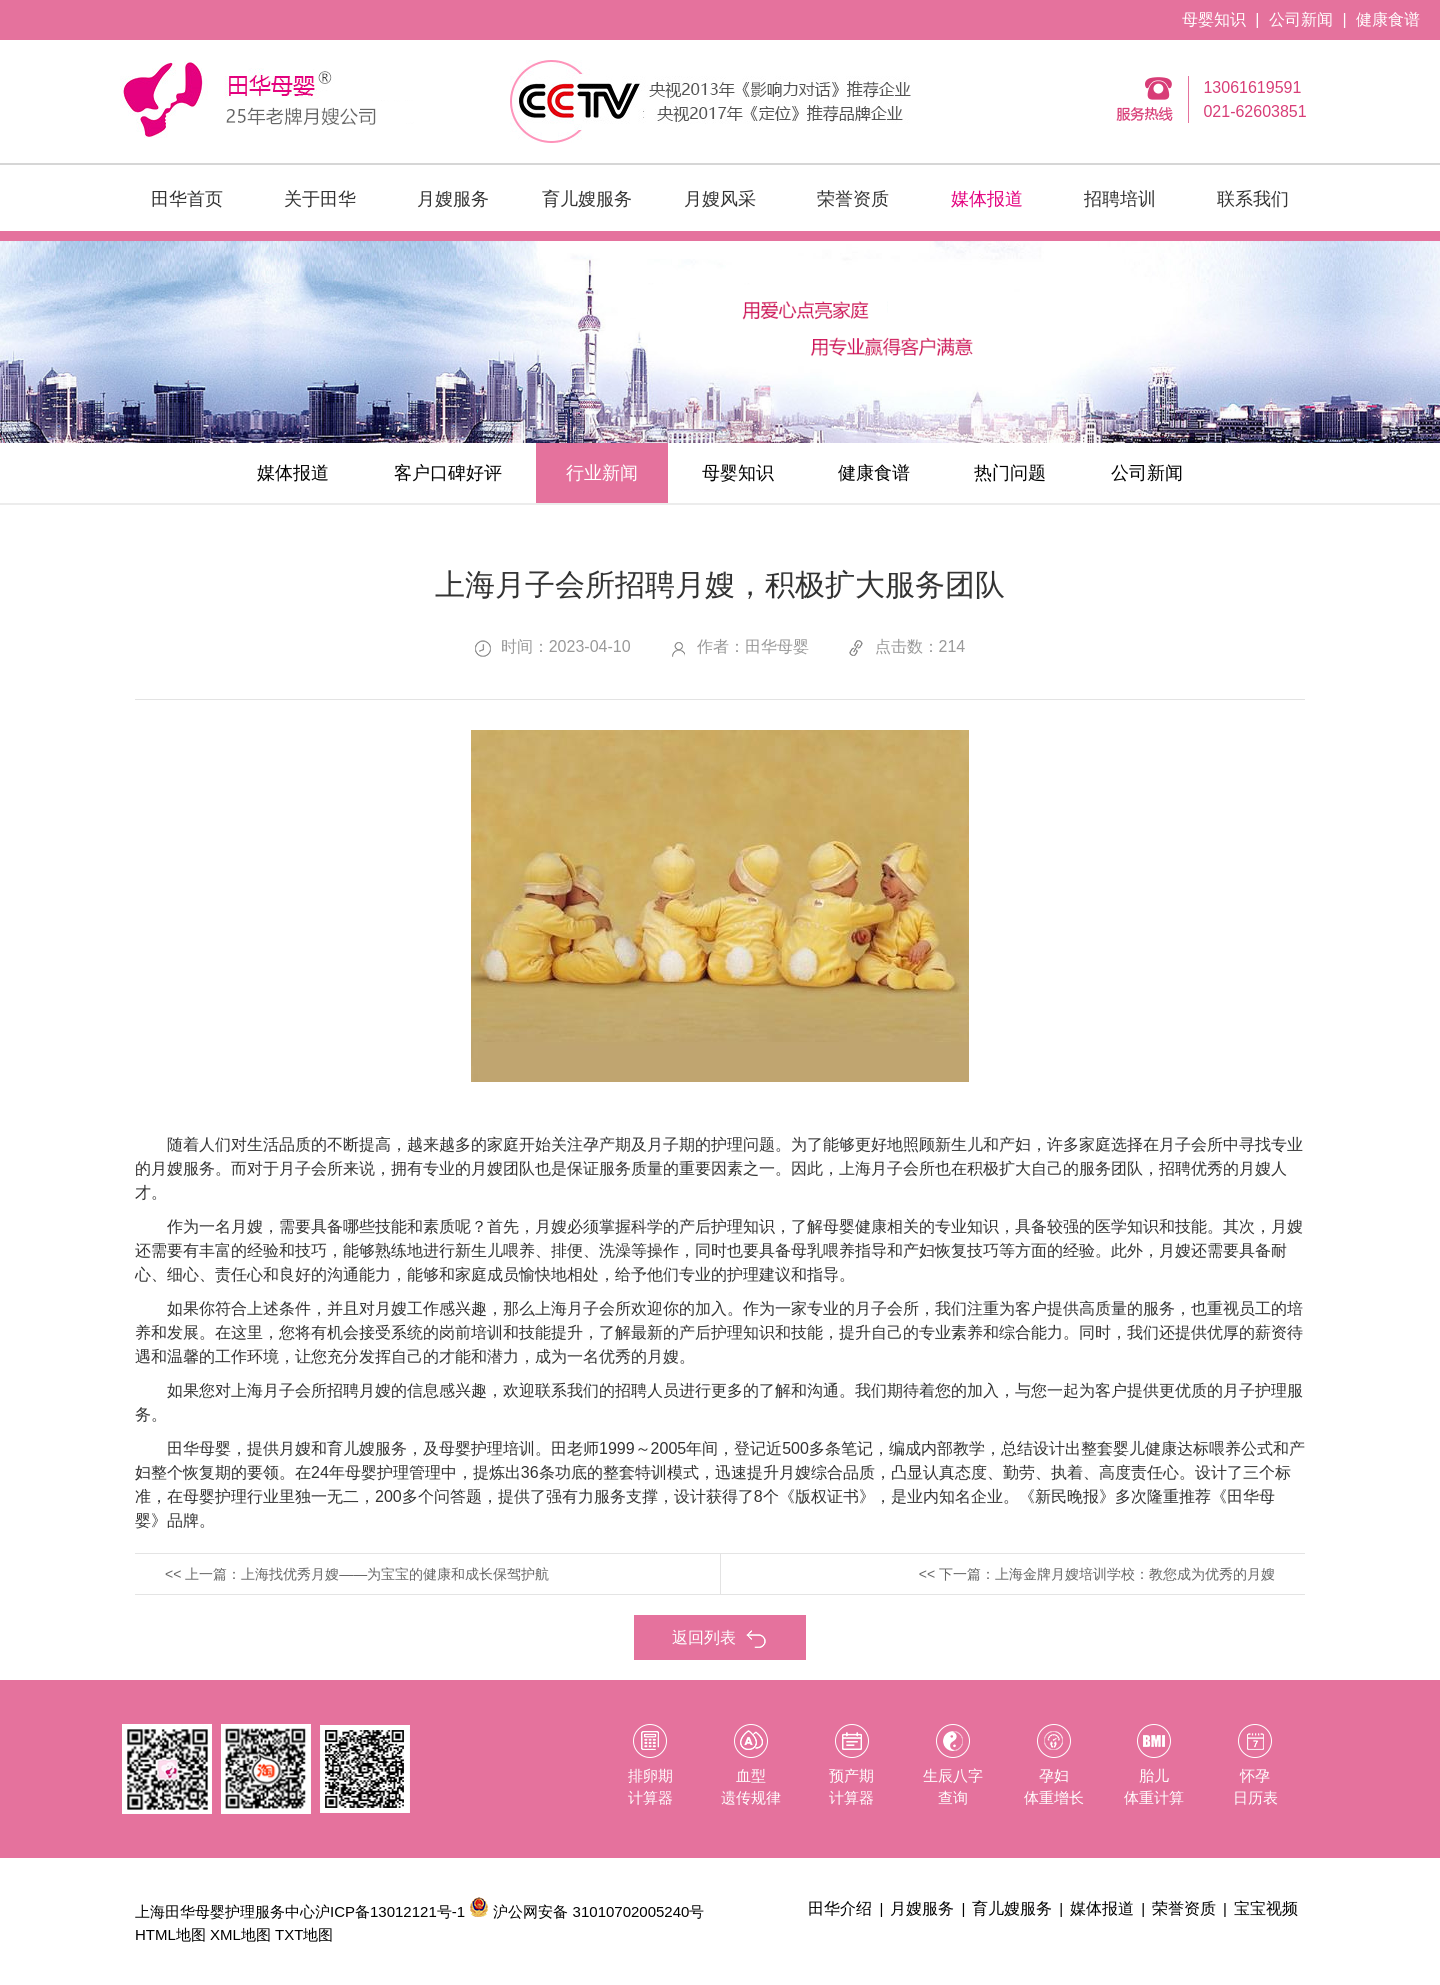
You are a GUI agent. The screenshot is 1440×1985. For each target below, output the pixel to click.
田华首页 (187, 199)
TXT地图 (304, 1934)
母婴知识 (1214, 19)
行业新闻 (602, 473)
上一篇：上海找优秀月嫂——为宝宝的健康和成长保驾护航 (367, 1574)
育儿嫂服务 (587, 199)
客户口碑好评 (448, 473)
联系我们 (1253, 199)
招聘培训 (1120, 199)
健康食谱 (1388, 19)
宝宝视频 (1266, 1908)
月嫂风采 (720, 199)
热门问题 (1010, 473)
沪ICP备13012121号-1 (390, 1911)
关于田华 (320, 199)
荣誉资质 (853, 199)
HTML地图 (170, 1934)
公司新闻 (1301, 19)
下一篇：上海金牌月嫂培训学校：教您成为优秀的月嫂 (1107, 1574)
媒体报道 (987, 199)
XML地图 (240, 1934)
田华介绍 (840, 1908)
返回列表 (720, 1638)
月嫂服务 (453, 199)
